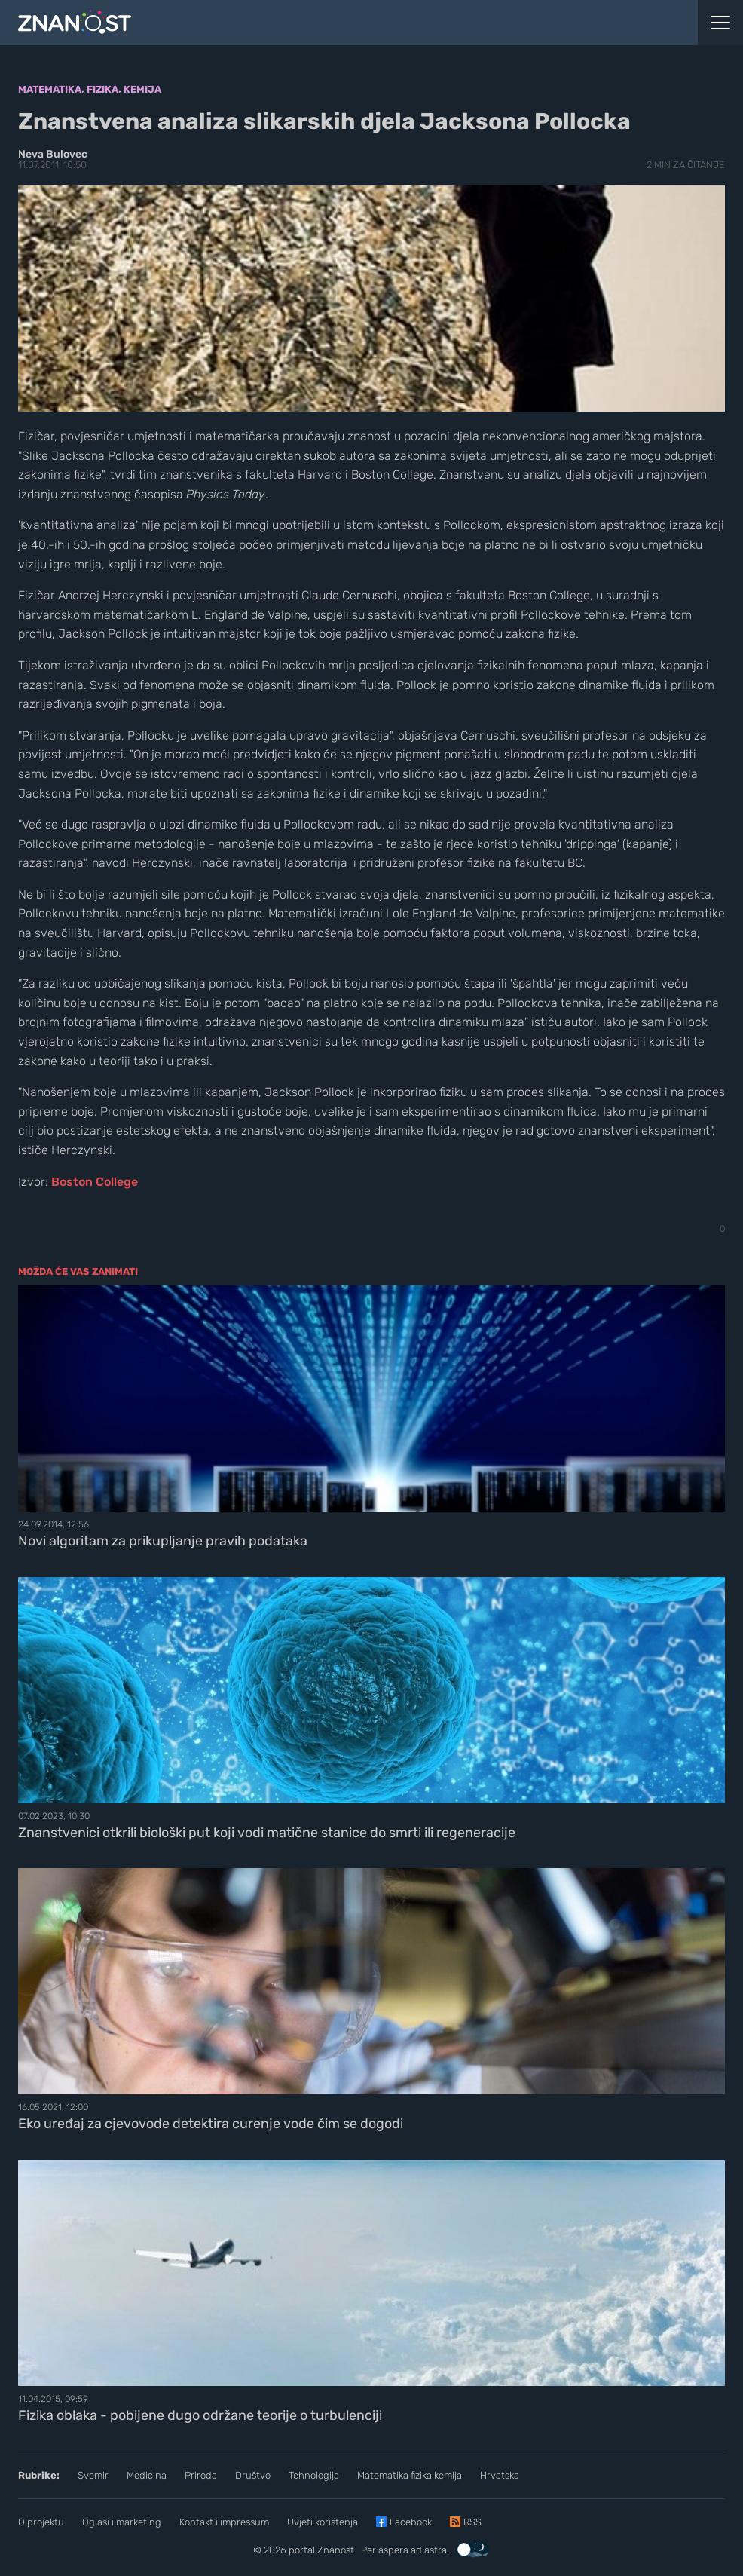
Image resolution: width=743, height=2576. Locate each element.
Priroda (201, 2475)
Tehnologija (314, 2475)
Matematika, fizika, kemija (89, 89)
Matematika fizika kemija (409, 2475)
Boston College (94, 1182)
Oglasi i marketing (121, 2522)
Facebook (411, 2522)
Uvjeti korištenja (322, 2522)
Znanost (335, 2550)
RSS (472, 2522)
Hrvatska (499, 2475)
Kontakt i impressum (224, 2522)
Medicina (147, 2475)
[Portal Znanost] (279, 22)
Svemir (93, 2475)
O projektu (41, 2522)
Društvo (253, 2475)
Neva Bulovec (52, 154)
